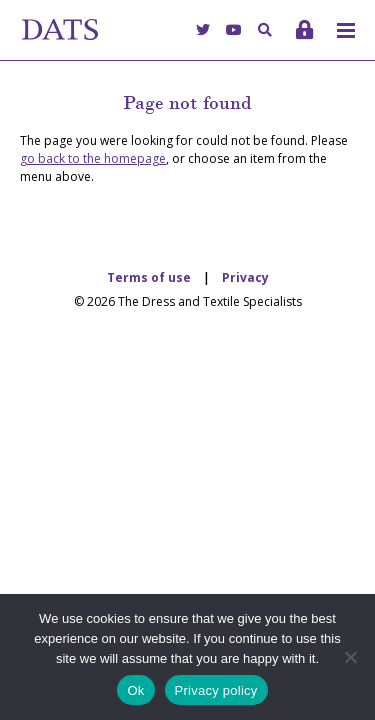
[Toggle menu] (346, 30)
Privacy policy (216, 690)
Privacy (245, 278)
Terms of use (149, 278)
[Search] (265, 29)
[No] (350, 657)
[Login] (305, 29)
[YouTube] (234, 29)
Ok (135, 690)
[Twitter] (203, 29)
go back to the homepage (93, 158)
